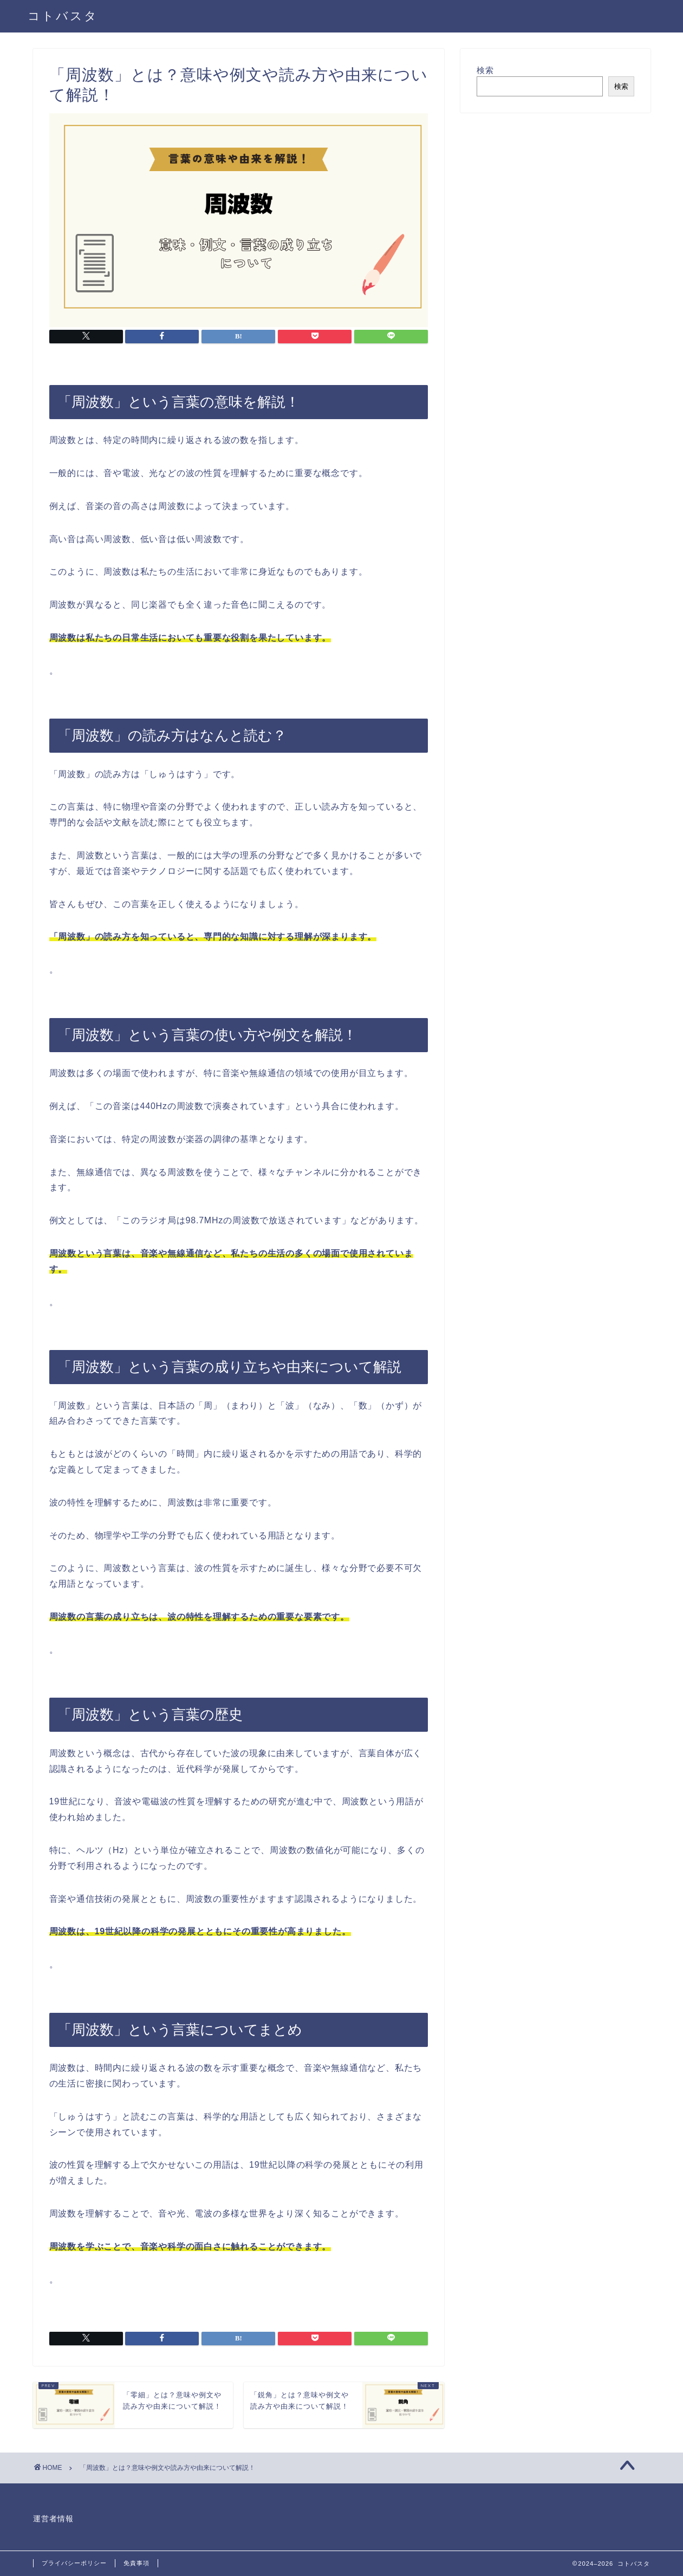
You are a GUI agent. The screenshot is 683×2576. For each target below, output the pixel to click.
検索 (485, 70)
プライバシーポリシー (74, 2563)
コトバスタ (63, 15)
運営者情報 (53, 2519)
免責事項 (136, 2563)
